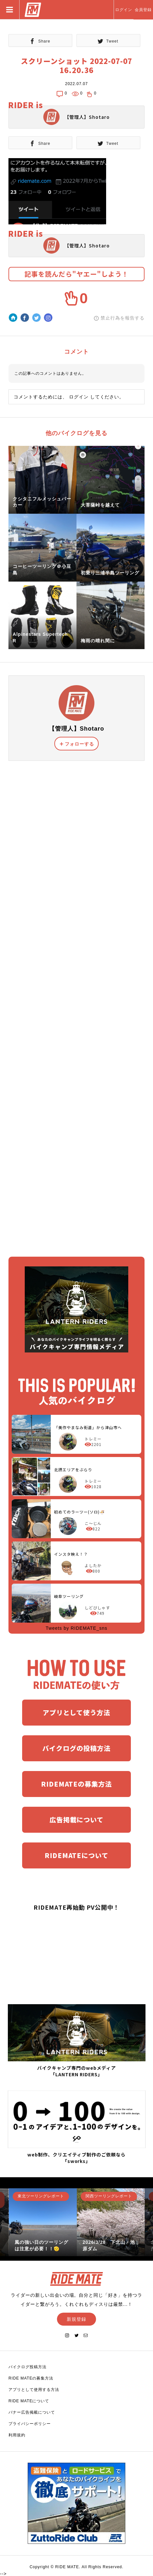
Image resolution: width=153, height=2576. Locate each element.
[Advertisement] (76, 1000)
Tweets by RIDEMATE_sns (76, 1628)
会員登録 (143, 9)
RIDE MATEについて (28, 2401)
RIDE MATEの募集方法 (30, 2378)
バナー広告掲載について (31, 2412)
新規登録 (76, 2319)
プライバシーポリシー (29, 2423)
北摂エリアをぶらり (73, 1469)
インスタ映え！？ (71, 1554)
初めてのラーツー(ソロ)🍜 (79, 1511)
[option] (43, 2222)
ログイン (123, 9)
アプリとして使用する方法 (33, 2389)
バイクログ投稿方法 (27, 2367)
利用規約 (16, 2435)
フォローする (79, 744)
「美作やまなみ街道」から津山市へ (88, 1427)
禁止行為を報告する (123, 317)
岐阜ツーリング (69, 1596)
